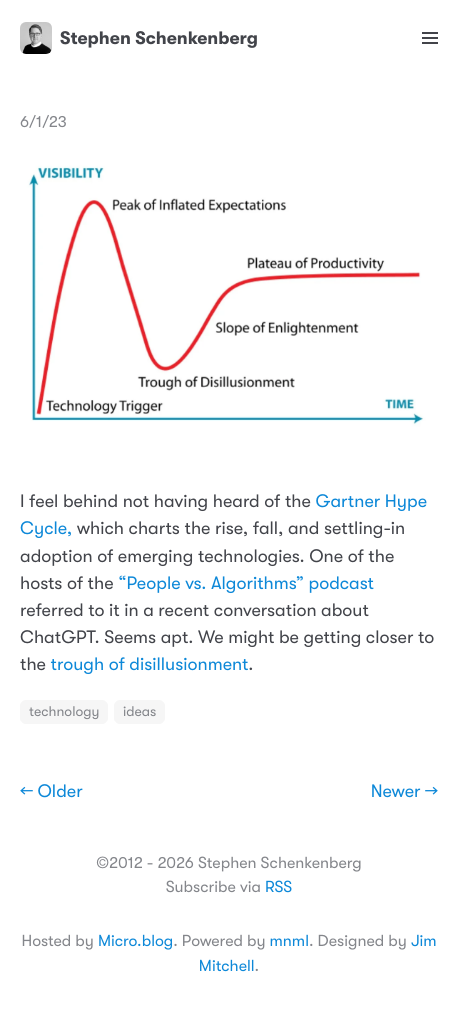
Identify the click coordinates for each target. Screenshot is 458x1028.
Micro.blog (135, 941)
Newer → (404, 792)
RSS (278, 887)
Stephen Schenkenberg (139, 38)
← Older (51, 792)
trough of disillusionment (150, 665)
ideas (139, 712)
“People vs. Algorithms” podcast (246, 584)
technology (64, 712)
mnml (289, 941)
